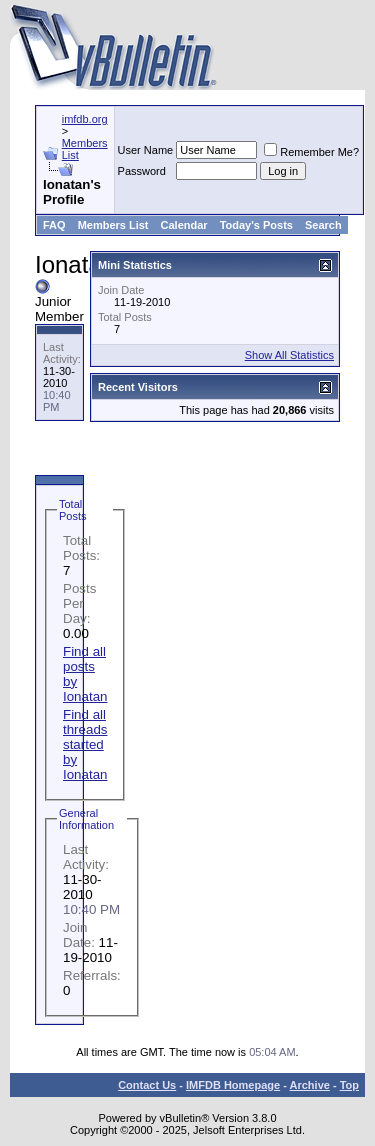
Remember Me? (311, 152)
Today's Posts (256, 225)
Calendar (184, 225)
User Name (146, 150)
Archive (310, 1085)
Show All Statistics (289, 355)
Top (349, 1085)
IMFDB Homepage (233, 1085)
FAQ (54, 225)
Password (142, 171)
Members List (113, 225)
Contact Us (147, 1085)
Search (323, 225)
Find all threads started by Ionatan (85, 744)
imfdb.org (85, 119)
